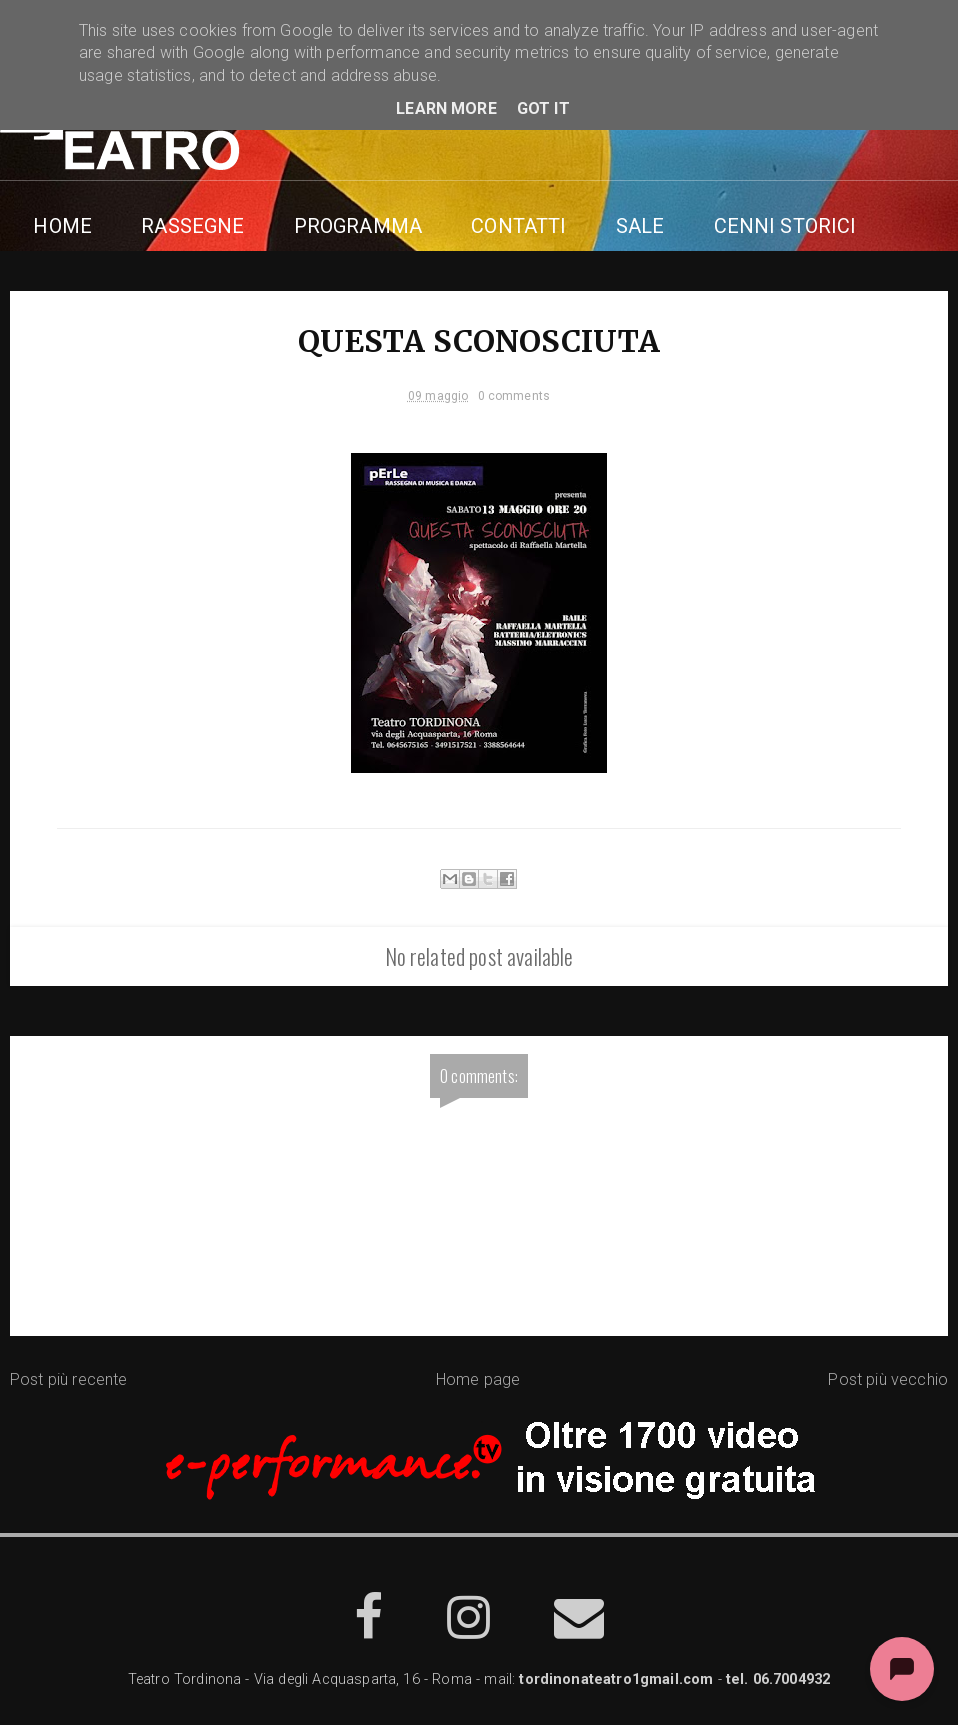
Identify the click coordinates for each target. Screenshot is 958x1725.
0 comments (514, 397)
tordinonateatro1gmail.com (616, 1682)
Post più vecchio (888, 1381)
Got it (543, 108)
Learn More (446, 108)
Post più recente (69, 1381)
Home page (478, 1381)
